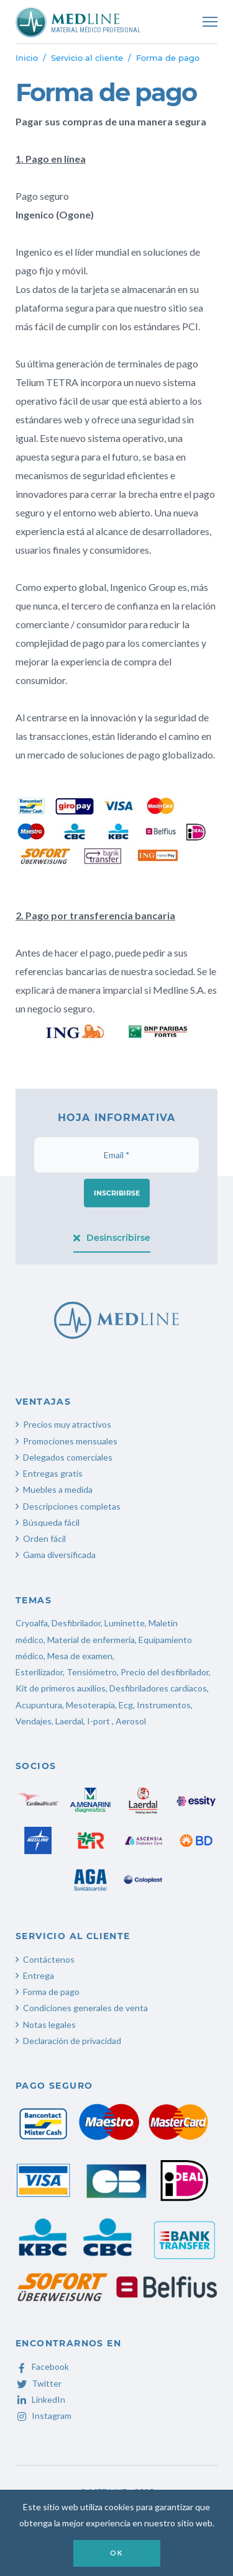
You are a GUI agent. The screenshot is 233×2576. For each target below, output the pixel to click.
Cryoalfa (32, 1623)
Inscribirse (117, 1193)
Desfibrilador (76, 1623)
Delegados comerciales (67, 1457)
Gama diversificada (59, 1554)
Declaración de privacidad (72, 2040)
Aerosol (131, 1721)
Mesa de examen (79, 1656)
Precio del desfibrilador (165, 1672)
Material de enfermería (91, 1639)
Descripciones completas (72, 1506)
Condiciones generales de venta (85, 2007)
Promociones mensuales (70, 1441)
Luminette (124, 1623)
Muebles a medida (58, 1489)
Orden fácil (44, 1538)
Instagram (43, 2415)
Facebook (42, 2366)
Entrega (38, 1975)
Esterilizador (39, 1672)
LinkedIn (40, 2399)
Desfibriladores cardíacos (158, 1688)
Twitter (39, 2383)
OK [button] (116, 2553)
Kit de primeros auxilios (61, 1688)
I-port (98, 1721)
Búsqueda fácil (51, 1522)
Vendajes (34, 1721)
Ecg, (128, 1705)
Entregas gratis (53, 1473)
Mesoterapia (90, 1705)
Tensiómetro (91, 1672)
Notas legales (49, 2024)
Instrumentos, (165, 1705)
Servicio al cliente (87, 58)
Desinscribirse (112, 1237)
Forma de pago (51, 1991)
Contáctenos (49, 1959)
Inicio (27, 58)
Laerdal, (70, 1721)
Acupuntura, (40, 1705)
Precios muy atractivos (67, 1424)
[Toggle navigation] (210, 22)
